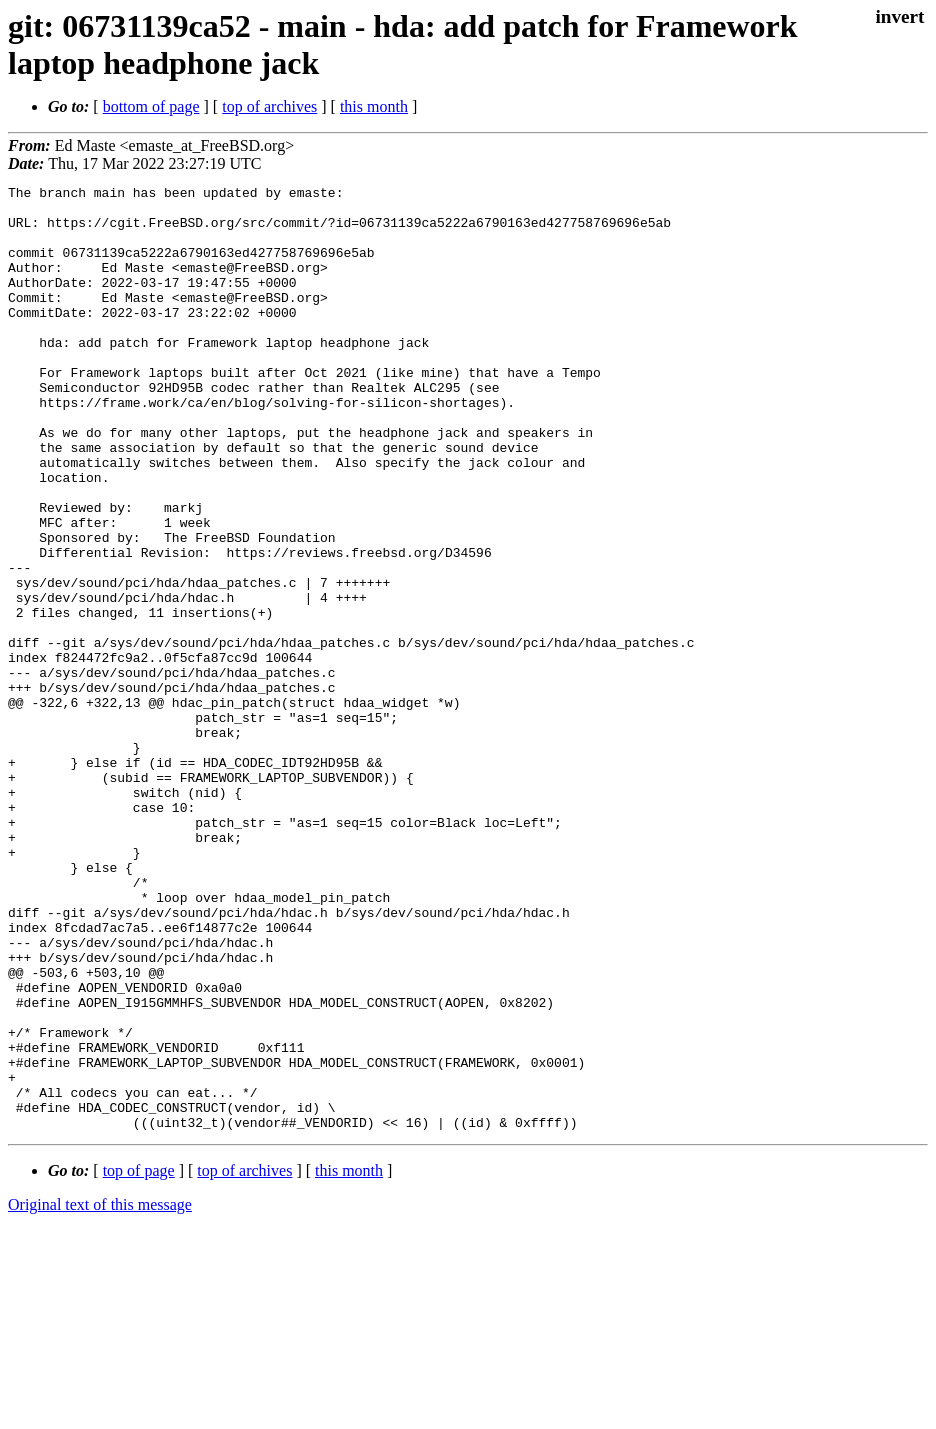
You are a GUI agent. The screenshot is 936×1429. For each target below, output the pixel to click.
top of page (139, 1359)
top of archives (269, 106)
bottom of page (151, 106)
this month (374, 106)
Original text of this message (100, 1393)
